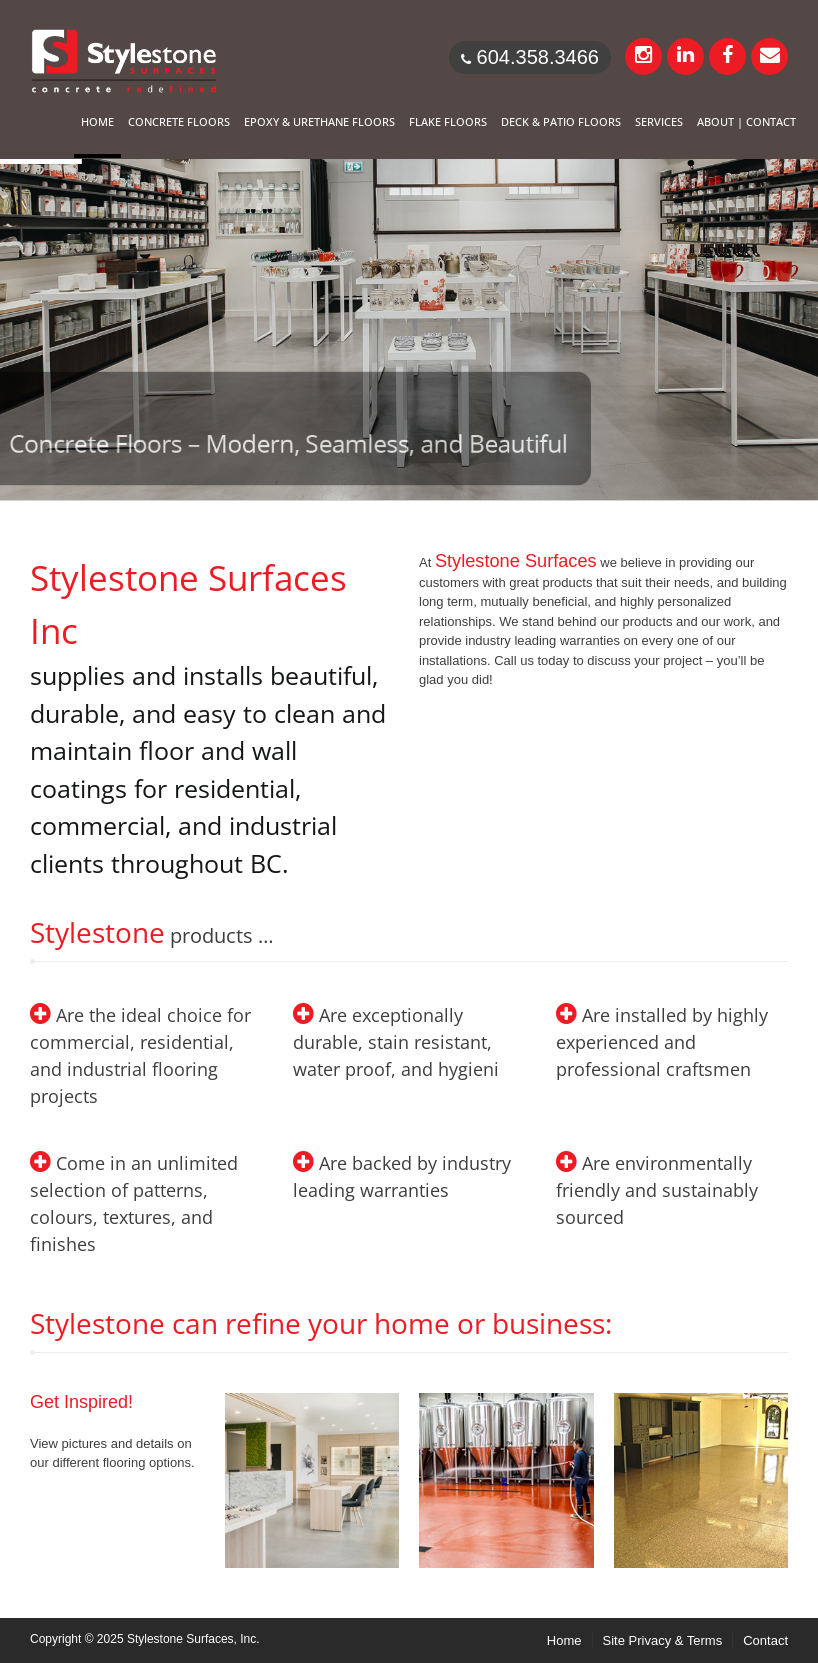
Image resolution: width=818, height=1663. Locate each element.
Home (564, 1640)
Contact (765, 1640)
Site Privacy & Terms (663, 1640)
